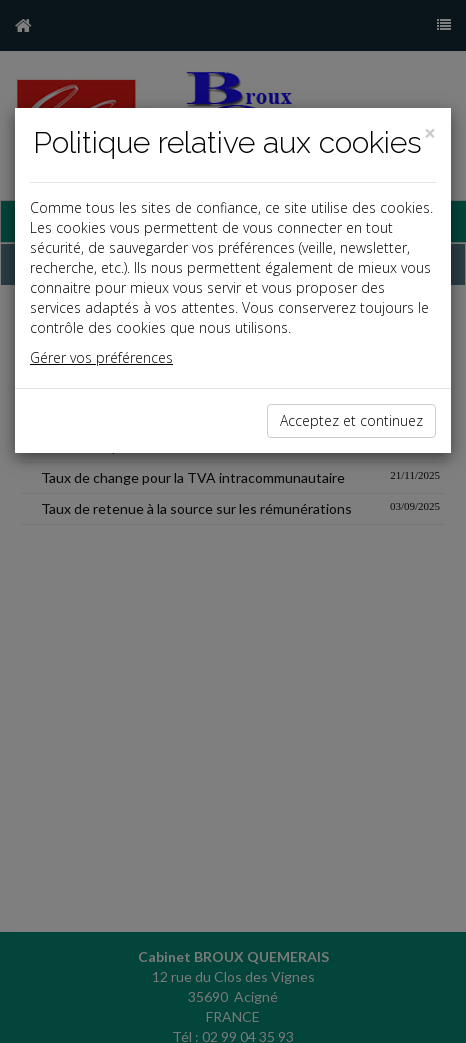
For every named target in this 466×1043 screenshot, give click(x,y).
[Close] (430, 133)
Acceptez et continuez (351, 420)
